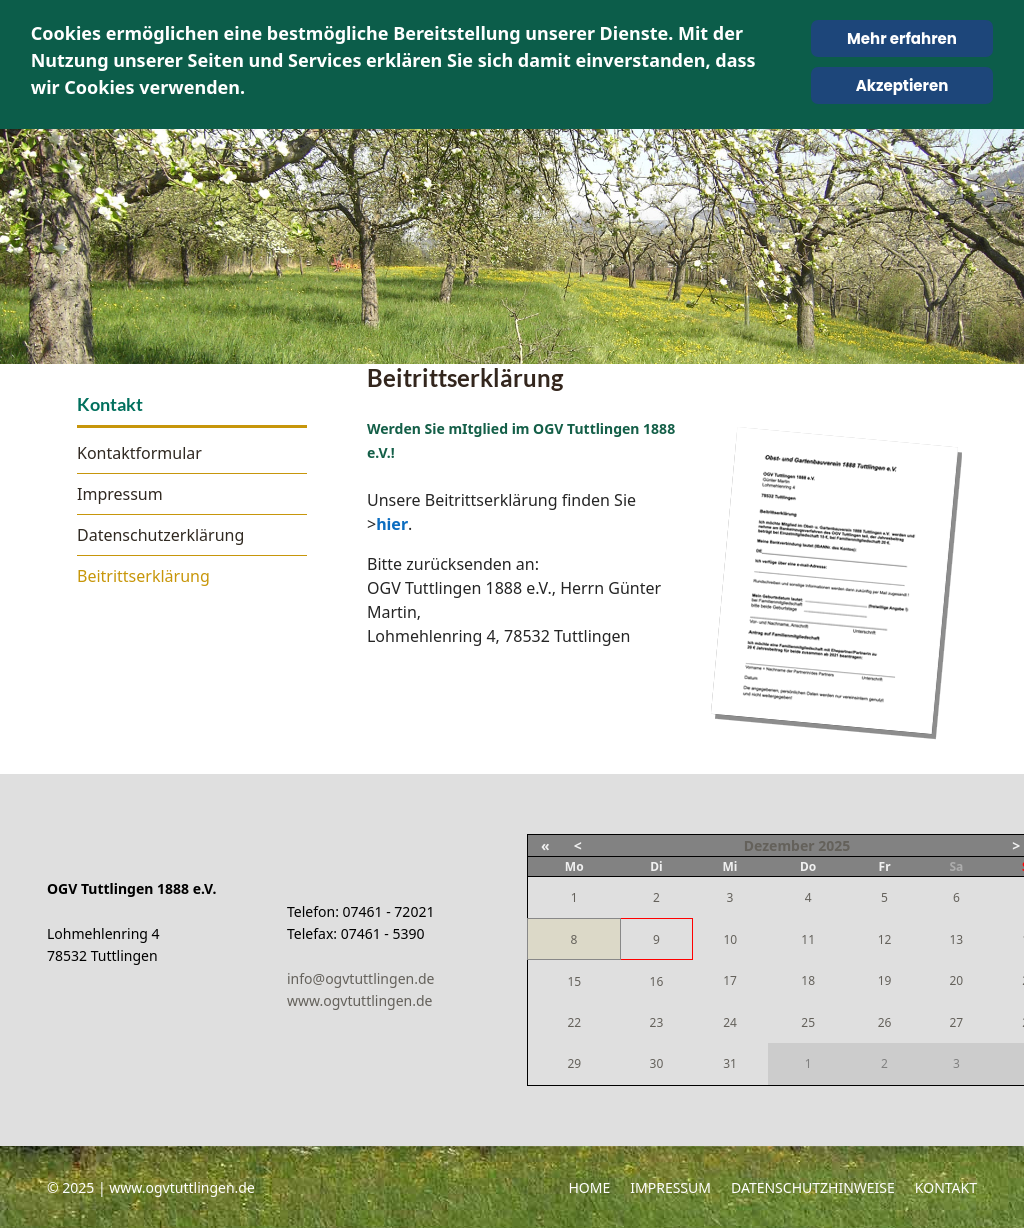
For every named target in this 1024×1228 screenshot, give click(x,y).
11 (808, 939)
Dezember (779, 845)
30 (657, 1063)
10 (730, 939)
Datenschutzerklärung (160, 535)
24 (730, 1022)
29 (574, 1063)
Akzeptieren (902, 85)
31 (730, 1063)
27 (956, 1022)
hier (392, 524)
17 (730, 980)
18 (808, 980)
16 (657, 981)
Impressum (120, 494)
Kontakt (946, 1187)
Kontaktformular (139, 453)
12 (885, 939)
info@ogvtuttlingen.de (360, 978)
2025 (834, 845)
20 (956, 980)
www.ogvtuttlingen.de (360, 1000)
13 (956, 939)
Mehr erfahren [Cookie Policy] (902, 38)
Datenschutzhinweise (813, 1187)
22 (574, 1022)
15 (574, 981)
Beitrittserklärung (143, 576)
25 (808, 1022)
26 (885, 1022)
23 (657, 1022)
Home (589, 1187)
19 (885, 980)
